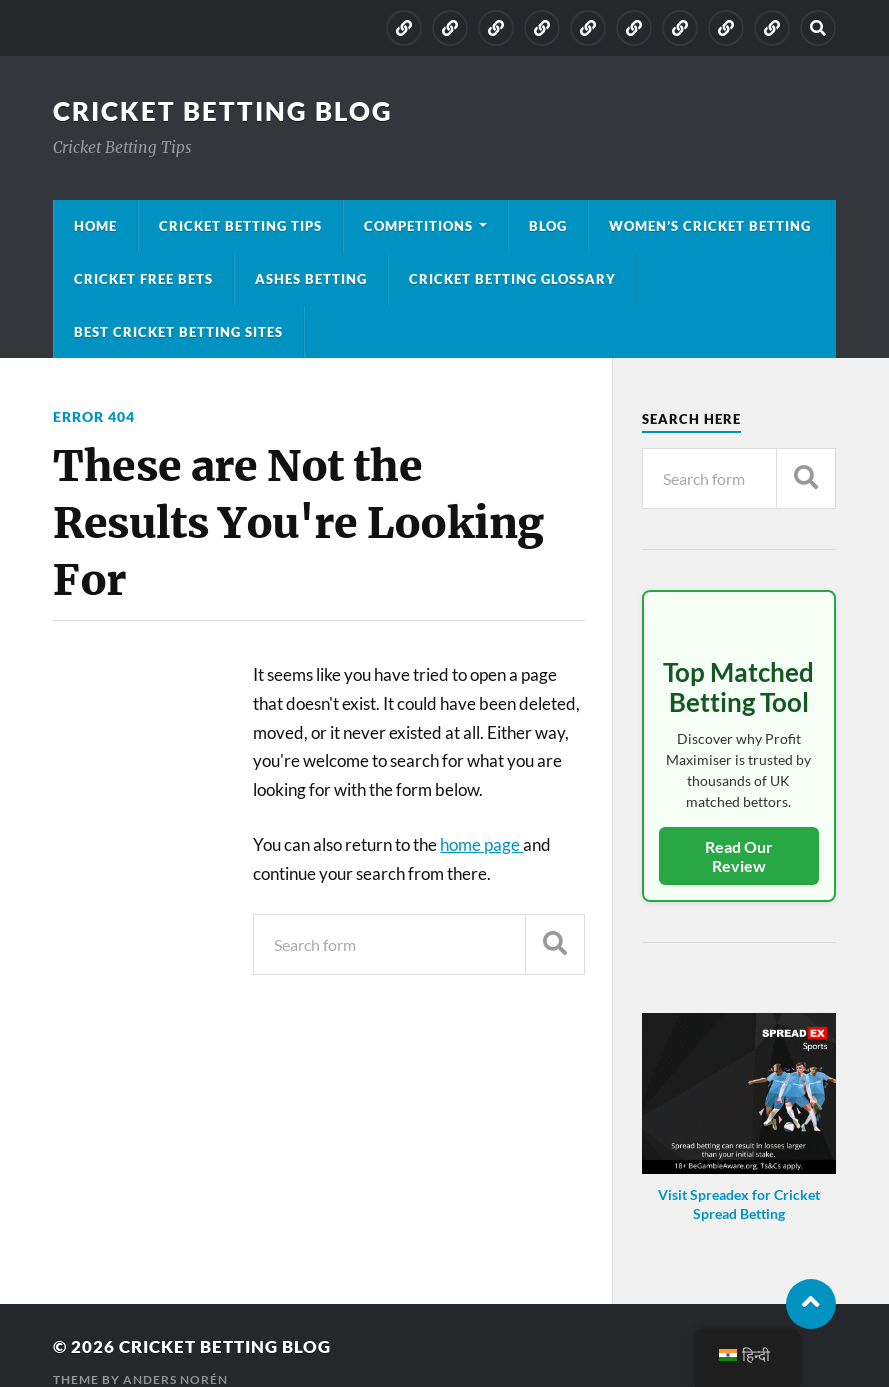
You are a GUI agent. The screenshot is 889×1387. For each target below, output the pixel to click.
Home (95, 226)
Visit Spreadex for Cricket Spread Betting (739, 1204)
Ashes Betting (311, 279)
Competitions (418, 226)
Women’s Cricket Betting (710, 226)
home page (481, 844)
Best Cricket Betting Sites (178, 332)
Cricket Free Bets (143, 279)
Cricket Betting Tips (240, 226)
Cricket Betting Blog (223, 111)
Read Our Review (739, 856)
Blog (548, 226)
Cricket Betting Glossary (512, 279)
